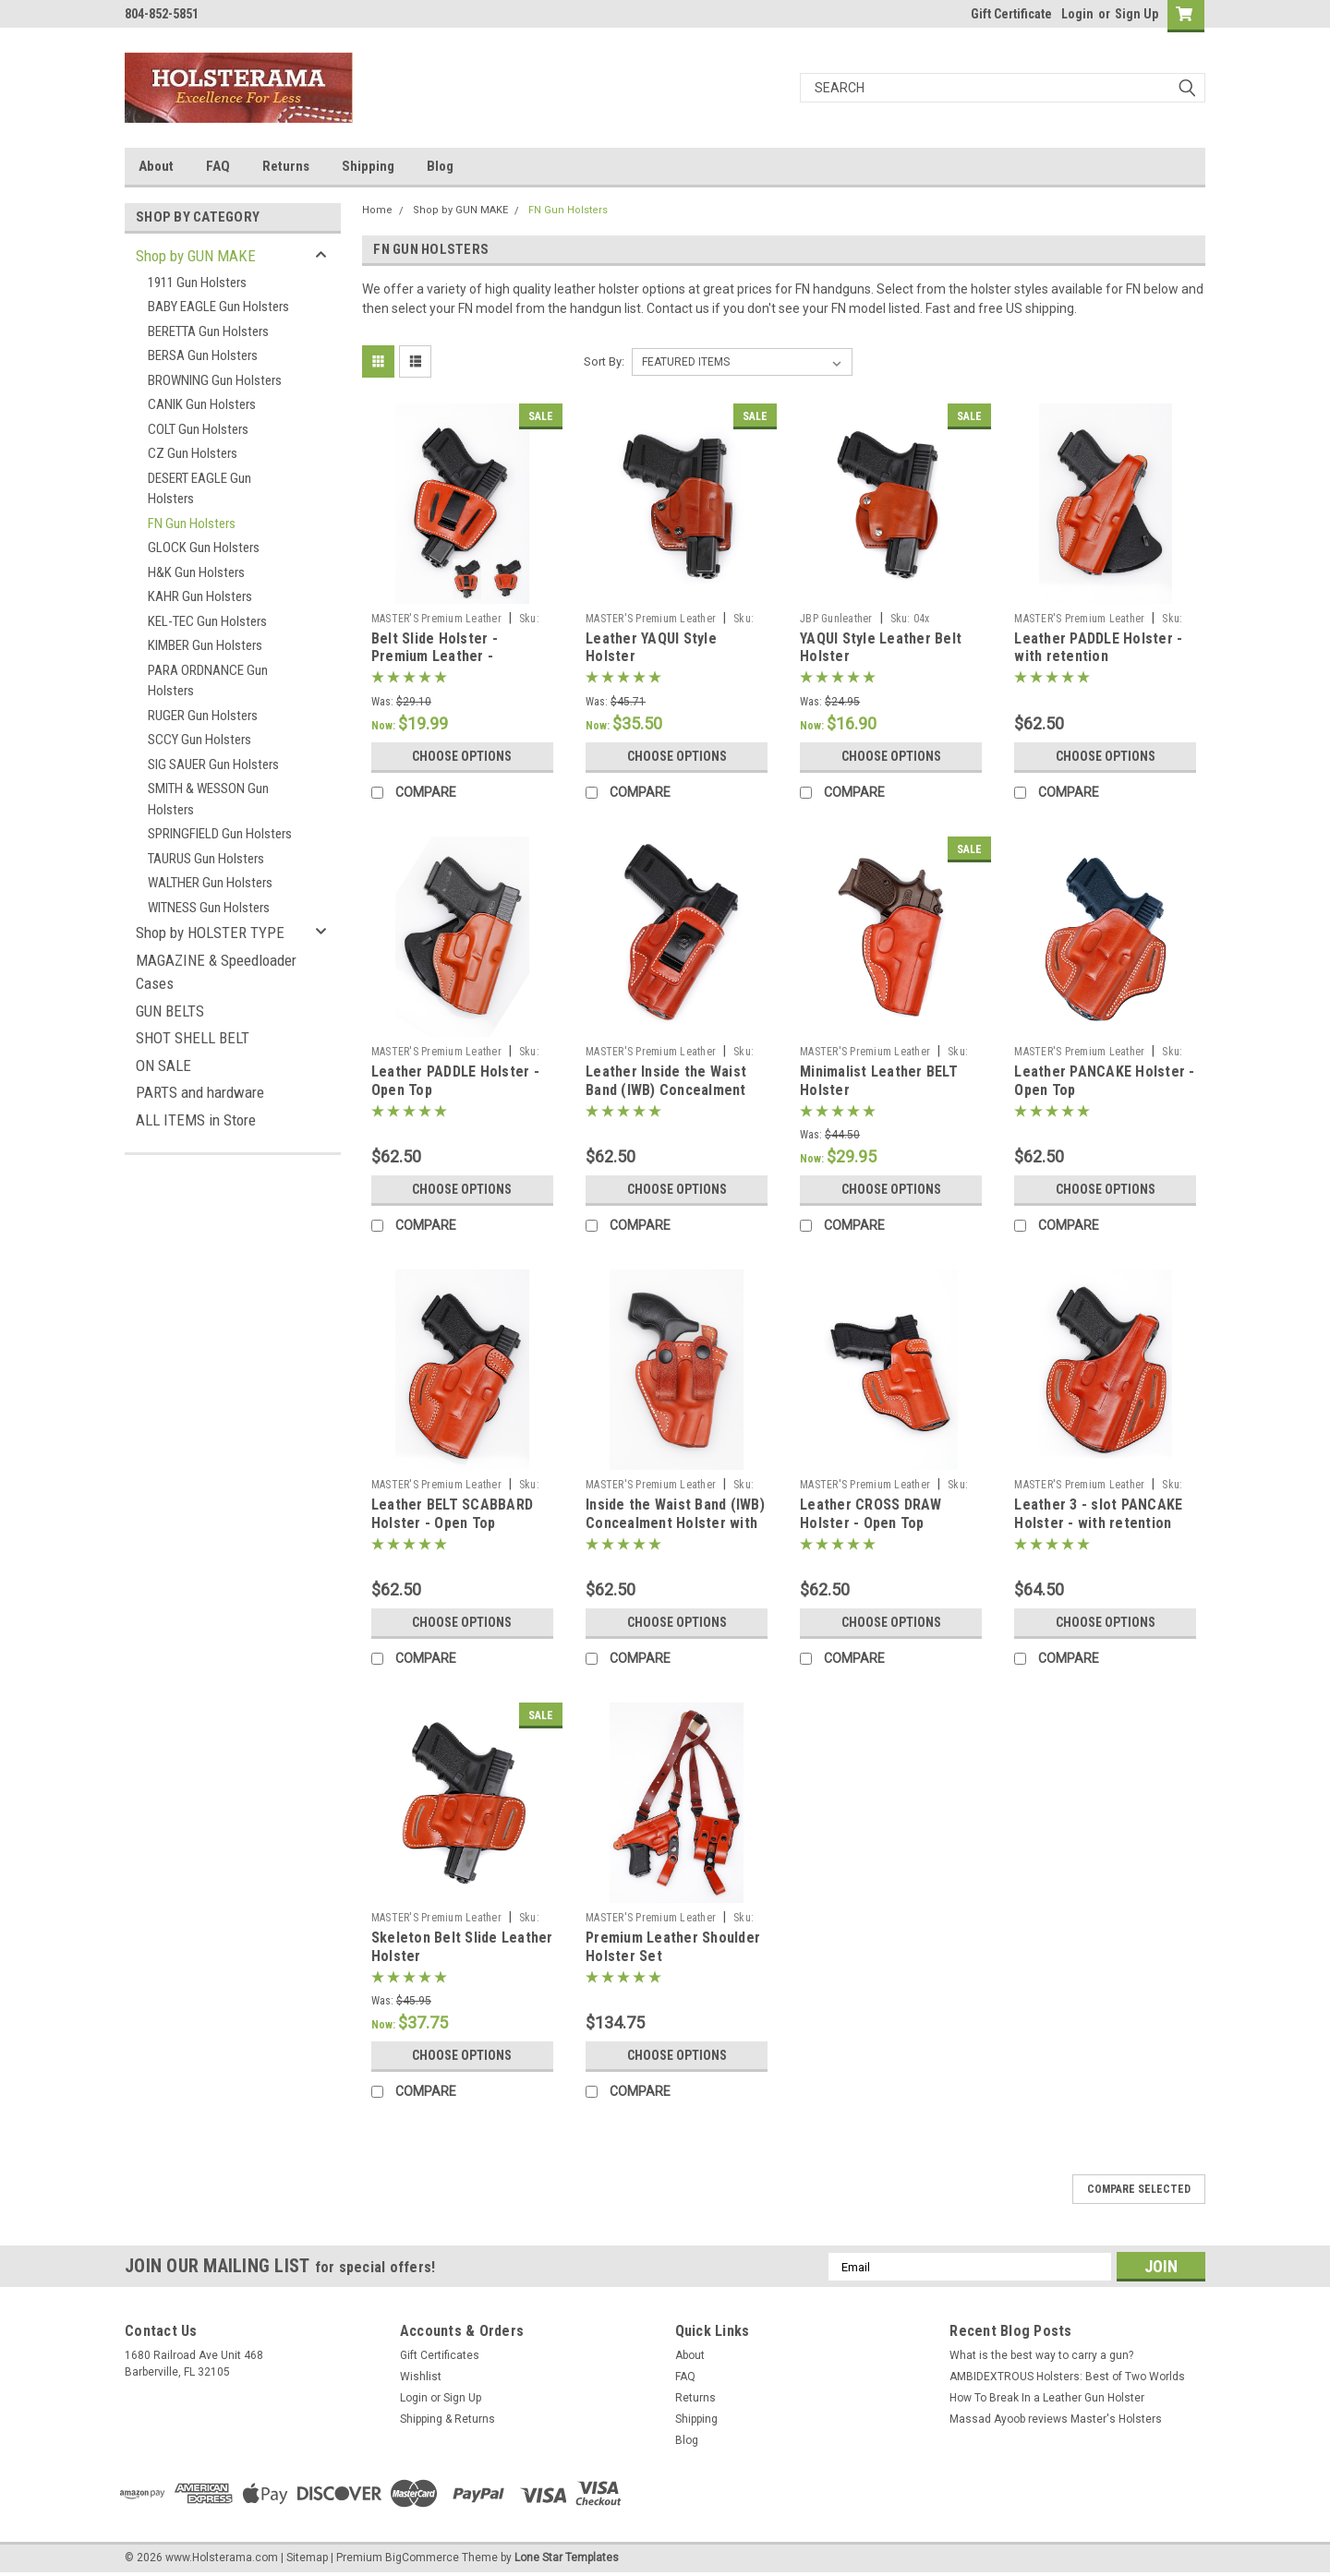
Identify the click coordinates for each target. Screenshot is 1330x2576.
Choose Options (462, 756)
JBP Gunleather (836, 618)
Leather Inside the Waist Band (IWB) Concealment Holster (666, 1090)
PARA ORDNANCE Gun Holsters (208, 681)
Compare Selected (1139, 2189)
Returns (285, 166)
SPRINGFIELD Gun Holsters (220, 833)
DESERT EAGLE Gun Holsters (199, 489)
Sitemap (307, 2557)
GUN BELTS (170, 1011)
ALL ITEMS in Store (196, 1120)
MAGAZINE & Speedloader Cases (216, 972)
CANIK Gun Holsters (202, 404)
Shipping (368, 166)
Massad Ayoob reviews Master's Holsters (1055, 2419)
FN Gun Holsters (192, 523)
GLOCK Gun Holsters (204, 547)
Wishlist (420, 2376)
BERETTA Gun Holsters (208, 331)
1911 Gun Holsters (197, 282)
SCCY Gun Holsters (199, 739)
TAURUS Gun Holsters (206, 858)
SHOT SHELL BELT (192, 1038)
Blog (440, 166)
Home (377, 210)
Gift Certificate (1011, 13)
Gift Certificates (439, 2355)
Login (1077, 13)
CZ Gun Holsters (192, 453)
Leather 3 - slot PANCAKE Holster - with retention (1098, 1514)
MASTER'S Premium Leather (436, 618)
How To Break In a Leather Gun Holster (1046, 2397)
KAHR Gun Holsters (200, 596)
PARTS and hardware (200, 1092)
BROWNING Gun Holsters (215, 380)
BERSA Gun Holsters (203, 355)
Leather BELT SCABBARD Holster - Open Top (452, 1514)
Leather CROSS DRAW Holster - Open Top (871, 1514)
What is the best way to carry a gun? (1041, 2355)
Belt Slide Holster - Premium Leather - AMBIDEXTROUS (434, 657)
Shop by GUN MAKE (196, 256)
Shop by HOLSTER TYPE (210, 932)
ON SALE (163, 1065)
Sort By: (604, 361)
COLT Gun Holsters (198, 429)
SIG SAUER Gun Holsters (213, 764)
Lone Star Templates (566, 2557)
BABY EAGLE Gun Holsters (218, 306)
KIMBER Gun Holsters (205, 645)
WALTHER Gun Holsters (210, 882)
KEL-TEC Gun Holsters (207, 621)
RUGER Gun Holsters (203, 715)
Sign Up (1136, 13)
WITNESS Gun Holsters (209, 907)
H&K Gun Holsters (196, 572)
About (156, 166)
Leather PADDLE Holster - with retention (1098, 648)
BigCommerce (422, 2557)
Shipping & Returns (447, 2419)
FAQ (218, 166)
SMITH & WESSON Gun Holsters (208, 799)
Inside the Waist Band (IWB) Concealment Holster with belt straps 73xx (675, 1523)
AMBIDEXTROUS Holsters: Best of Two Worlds (1067, 2376)
